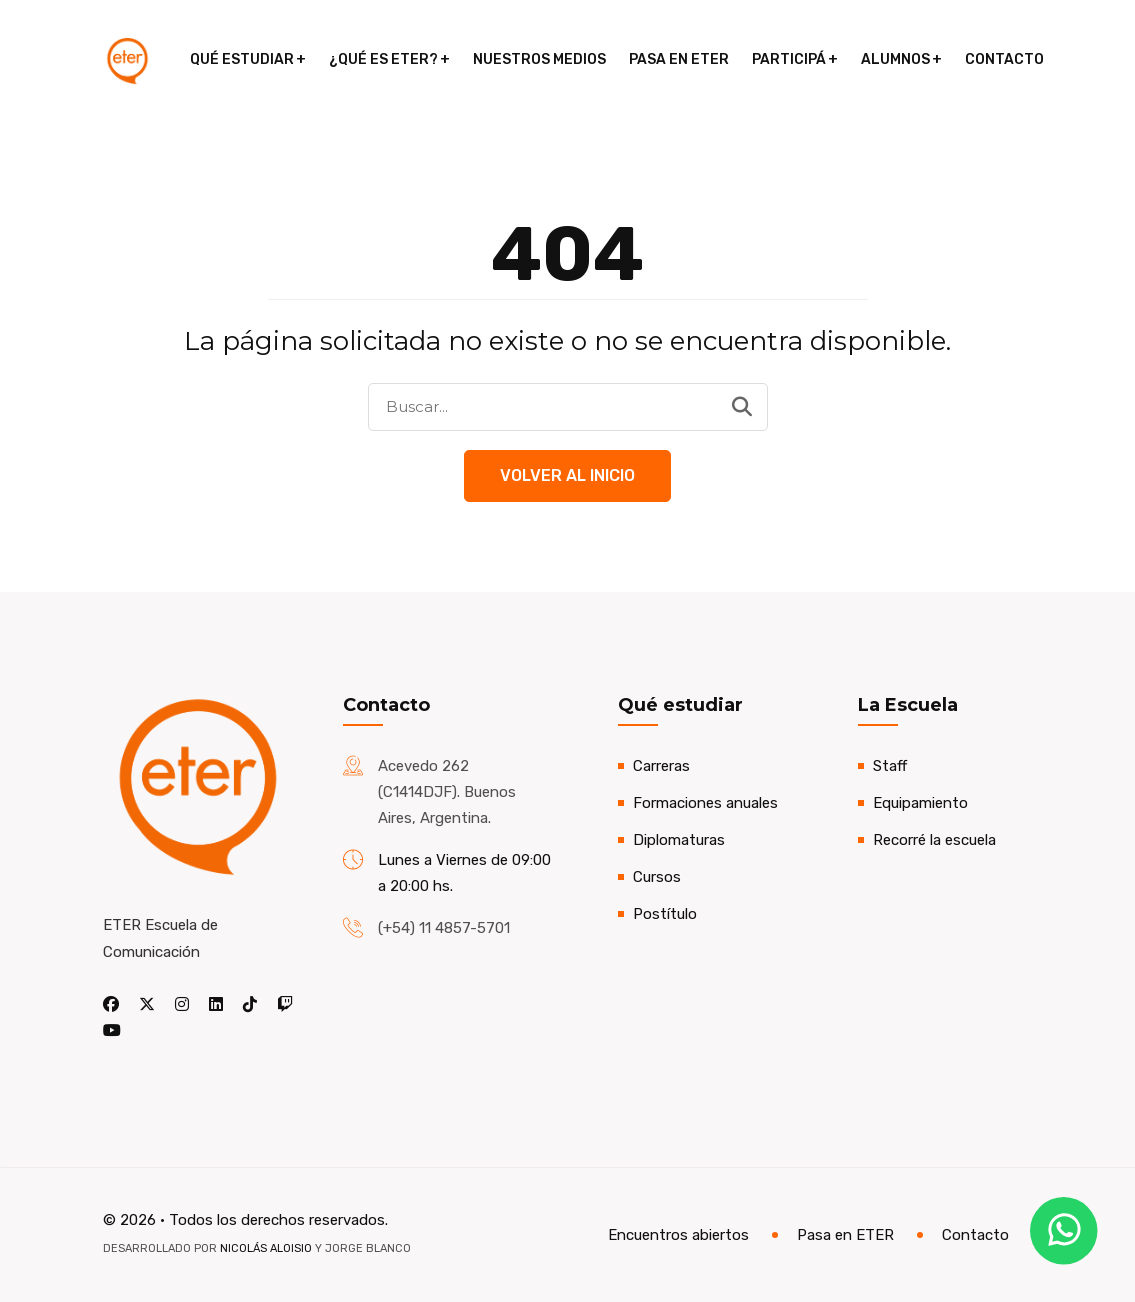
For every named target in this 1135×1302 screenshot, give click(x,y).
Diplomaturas (679, 840)
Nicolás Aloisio (266, 1248)
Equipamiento (920, 803)
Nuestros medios (539, 59)
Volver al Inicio (567, 475)
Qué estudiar (242, 59)
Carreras (661, 766)
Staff (890, 766)
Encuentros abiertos (678, 1235)
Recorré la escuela (934, 840)
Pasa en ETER (679, 59)
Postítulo (665, 914)
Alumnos (895, 59)
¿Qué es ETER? (383, 59)
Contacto (1004, 59)
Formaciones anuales (705, 803)
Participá (789, 59)
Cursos (657, 877)
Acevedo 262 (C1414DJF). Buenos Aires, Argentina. (447, 792)
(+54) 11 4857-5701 (444, 928)
